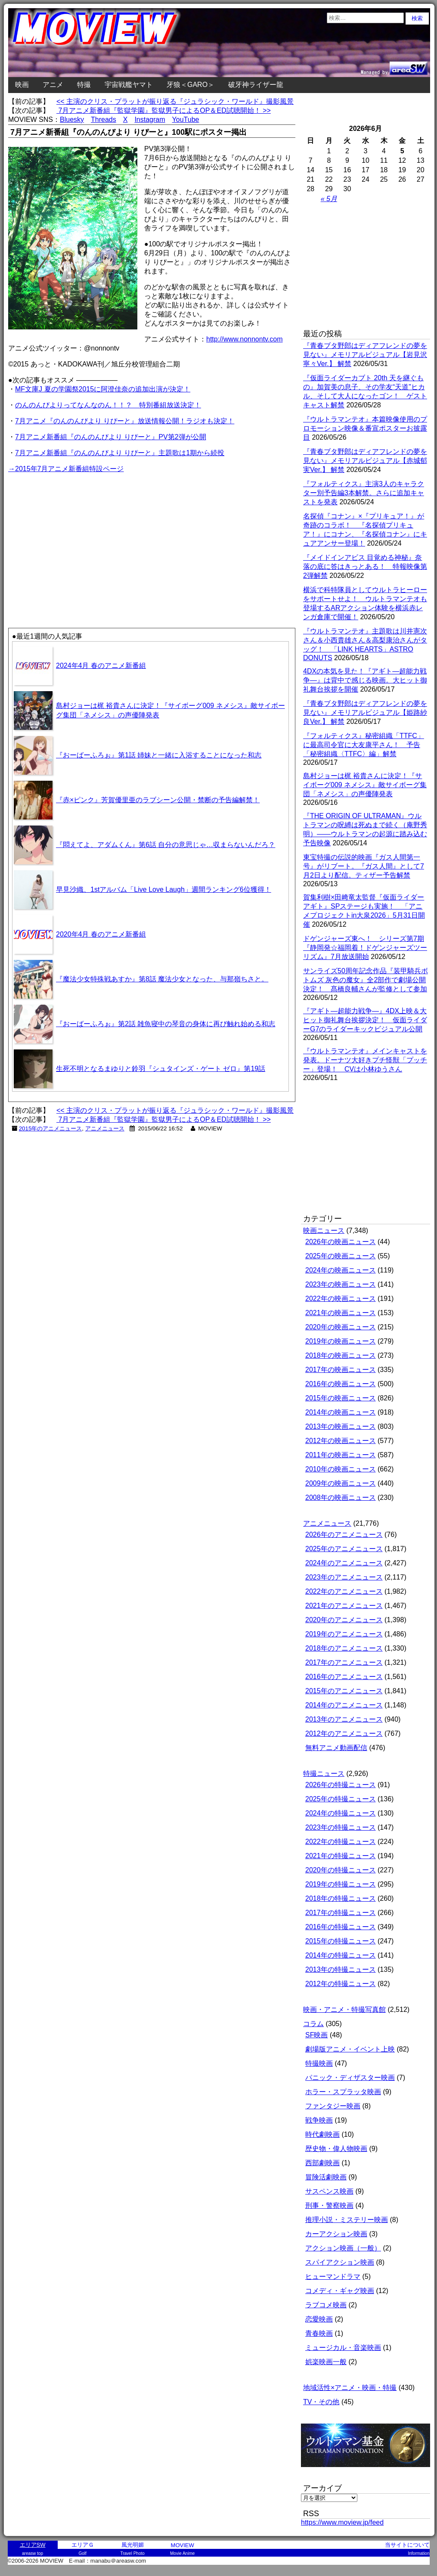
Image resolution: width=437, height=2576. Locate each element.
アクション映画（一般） (343, 2248)
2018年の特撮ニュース (340, 1898)
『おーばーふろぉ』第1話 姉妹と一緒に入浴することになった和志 (158, 755)
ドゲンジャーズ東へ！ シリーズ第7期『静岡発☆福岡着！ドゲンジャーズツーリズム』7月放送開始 (365, 947)
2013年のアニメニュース (344, 1719)
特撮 (84, 84)
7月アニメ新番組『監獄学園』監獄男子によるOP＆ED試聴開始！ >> (163, 110)
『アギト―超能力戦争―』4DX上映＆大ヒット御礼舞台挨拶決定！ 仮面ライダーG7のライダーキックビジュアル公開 (365, 1020)
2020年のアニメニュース (344, 1619)
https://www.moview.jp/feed (342, 2522)
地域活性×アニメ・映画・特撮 (350, 2387)
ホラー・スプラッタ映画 (343, 2091)
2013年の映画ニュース (340, 1426)
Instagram (149, 119)
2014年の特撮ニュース (340, 1955)
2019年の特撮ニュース (340, 1884)
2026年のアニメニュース (344, 1534)
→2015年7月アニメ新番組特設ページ (66, 468)
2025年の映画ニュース (340, 1256)
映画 (22, 84)
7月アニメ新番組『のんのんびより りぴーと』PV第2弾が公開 (110, 437)
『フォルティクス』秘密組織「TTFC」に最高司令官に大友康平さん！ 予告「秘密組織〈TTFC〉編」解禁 (363, 744)
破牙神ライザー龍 (255, 84)
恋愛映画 (319, 2319)
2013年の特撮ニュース (340, 1969)
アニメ (53, 84)
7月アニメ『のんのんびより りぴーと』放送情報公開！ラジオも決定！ (124, 421)
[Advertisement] (80, 535)
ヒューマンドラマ (332, 2276)
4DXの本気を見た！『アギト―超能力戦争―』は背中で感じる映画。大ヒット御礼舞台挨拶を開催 (365, 680)
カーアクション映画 (336, 2234)
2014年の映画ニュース (340, 1412)
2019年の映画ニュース (340, 1341)
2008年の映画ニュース (340, 1497)
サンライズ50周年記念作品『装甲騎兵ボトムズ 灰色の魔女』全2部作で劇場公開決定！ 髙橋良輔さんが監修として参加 (365, 980)
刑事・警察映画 (329, 2205)
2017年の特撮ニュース (340, 1912)
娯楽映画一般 (326, 2361)
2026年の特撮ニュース (340, 1784)
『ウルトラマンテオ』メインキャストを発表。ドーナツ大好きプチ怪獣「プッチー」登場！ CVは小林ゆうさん (365, 1060)
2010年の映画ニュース (340, 1469)
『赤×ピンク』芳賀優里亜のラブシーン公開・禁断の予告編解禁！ (158, 800)
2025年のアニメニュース (344, 1548)
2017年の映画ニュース (340, 1369)
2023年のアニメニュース (344, 1577)
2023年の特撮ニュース (340, 1827)
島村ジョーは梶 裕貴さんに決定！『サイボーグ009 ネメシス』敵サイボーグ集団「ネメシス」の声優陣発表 (365, 785)
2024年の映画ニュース (340, 1270)
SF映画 (316, 2035)
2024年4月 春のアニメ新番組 (101, 665)
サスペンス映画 (329, 2191)
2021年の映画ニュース (340, 1312)
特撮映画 (319, 2063)
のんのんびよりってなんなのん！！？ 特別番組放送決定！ (108, 405)
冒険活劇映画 (326, 2177)
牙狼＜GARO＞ (190, 84)
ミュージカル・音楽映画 (343, 2347)
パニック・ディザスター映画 (350, 2077)
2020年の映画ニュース (340, 1327)
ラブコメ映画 (326, 2305)
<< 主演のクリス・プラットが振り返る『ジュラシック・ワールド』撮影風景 (175, 101)
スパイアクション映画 (339, 2262)
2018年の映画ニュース (340, 1355)
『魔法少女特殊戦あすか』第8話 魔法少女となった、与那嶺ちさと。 (162, 979)
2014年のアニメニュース (344, 1705)
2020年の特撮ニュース (340, 1870)
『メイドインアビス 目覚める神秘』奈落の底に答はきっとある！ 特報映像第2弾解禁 (365, 566)
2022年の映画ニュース (340, 1298)
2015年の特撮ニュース (340, 1941)
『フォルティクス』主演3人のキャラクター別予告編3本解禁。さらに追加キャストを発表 (363, 493)
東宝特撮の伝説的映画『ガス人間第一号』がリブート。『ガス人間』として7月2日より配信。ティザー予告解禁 (363, 866)
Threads (103, 119)
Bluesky (72, 119)
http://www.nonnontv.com (244, 339)
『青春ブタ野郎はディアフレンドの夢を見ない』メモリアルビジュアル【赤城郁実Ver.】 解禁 (365, 460)
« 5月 (329, 198)
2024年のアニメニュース (344, 1563)
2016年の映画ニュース (340, 1383)
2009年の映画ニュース (340, 1483)
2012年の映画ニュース (340, 1440)
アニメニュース (104, 1128)
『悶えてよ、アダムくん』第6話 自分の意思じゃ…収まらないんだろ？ (165, 844)
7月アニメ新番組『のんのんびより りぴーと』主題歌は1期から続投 (119, 452)
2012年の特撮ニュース (340, 1983)
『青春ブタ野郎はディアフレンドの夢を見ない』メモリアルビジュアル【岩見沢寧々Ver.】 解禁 (365, 354)
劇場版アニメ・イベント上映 (350, 2049)
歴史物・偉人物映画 (336, 2148)
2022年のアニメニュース (344, 1591)
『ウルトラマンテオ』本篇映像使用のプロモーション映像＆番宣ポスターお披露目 (365, 428)
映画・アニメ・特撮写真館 (344, 2009)
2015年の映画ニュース (340, 1398)
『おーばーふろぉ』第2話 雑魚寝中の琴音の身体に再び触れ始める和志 (165, 1023)
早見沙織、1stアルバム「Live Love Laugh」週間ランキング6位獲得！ (163, 889)
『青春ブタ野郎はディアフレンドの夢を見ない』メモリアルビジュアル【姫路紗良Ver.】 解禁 (365, 712)
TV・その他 (321, 2401)
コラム (313, 2023)
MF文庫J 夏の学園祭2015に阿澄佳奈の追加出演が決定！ (102, 389)
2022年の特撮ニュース (340, 1841)
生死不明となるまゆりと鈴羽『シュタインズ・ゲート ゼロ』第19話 (160, 1068)
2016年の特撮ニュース (340, 1926)
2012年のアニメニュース (344, 1733)
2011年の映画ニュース (340, 1455)
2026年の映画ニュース (340, 1241)
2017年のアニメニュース (344, 1662)
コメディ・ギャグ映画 (339, 2290)
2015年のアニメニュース (50, 1128)
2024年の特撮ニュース (340, 1813)
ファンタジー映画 (332, 2106)
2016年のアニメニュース (344, 1676)
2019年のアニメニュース (344, 1634)
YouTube (185, 119)
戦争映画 (319, 2120)
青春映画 (319, 2333)
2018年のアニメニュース (344, 1648)
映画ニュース (323, 1230)
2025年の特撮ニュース (340, 1799)
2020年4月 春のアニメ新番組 (101, 934)
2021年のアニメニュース (344, 1605)
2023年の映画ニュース (340, 1284)
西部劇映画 (322, 2162)
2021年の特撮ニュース (340, 1855)
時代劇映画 (322, 2134)
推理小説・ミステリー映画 (346, 2219)
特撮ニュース (323, 1773)
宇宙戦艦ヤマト (129, 84)
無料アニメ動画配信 (336, 1747)
